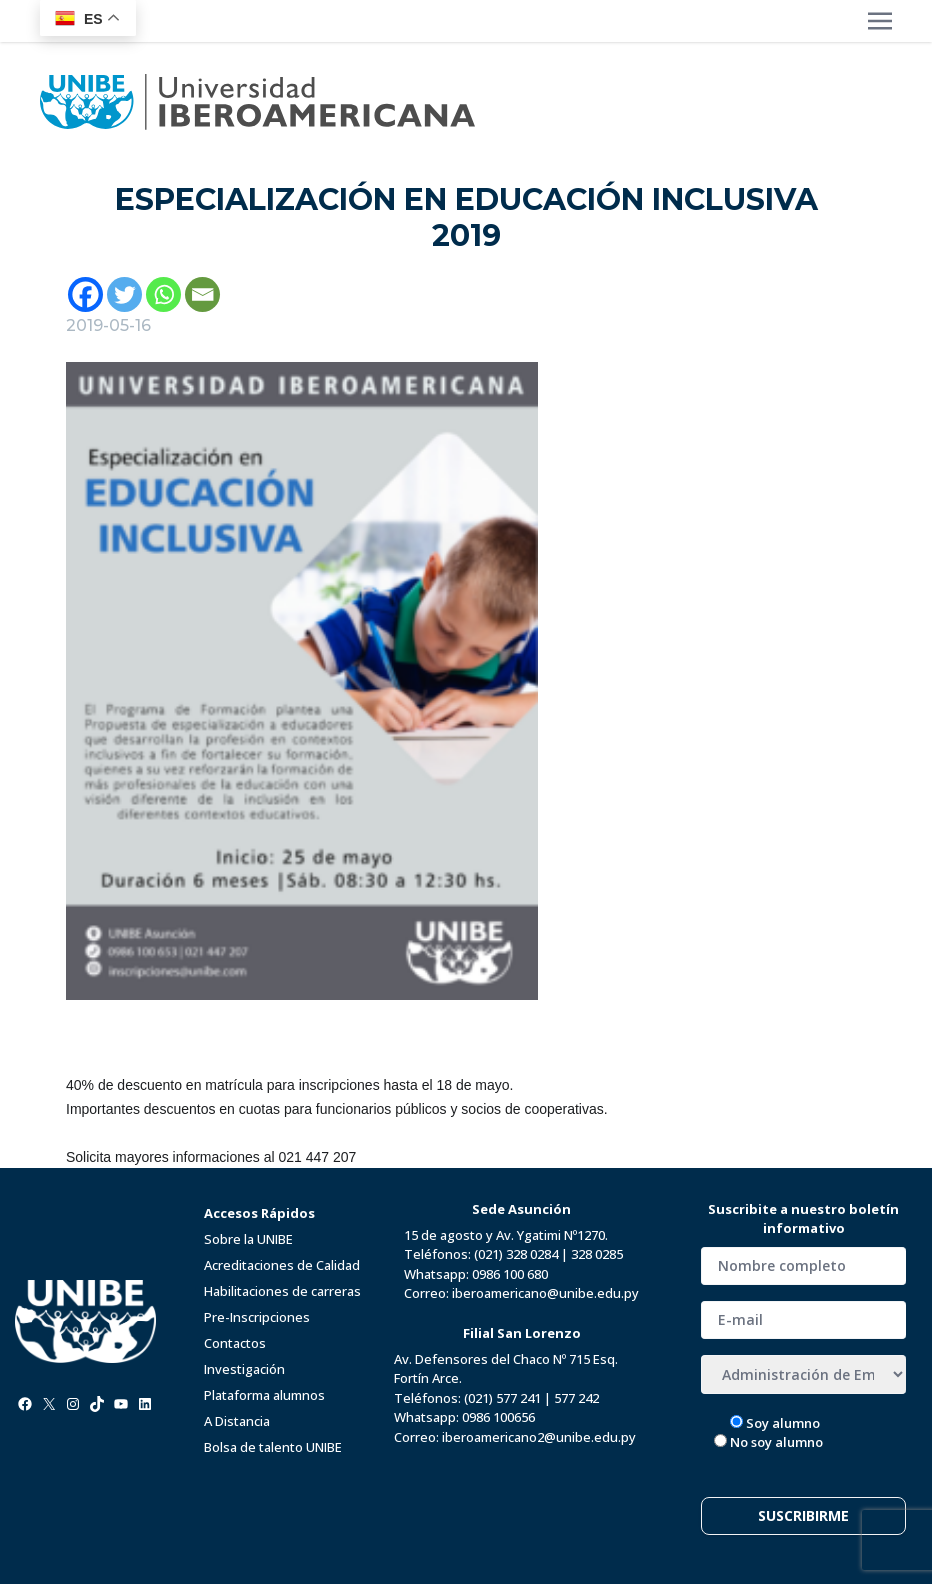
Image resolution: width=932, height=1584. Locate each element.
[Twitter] (124, 294)
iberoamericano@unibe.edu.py (545, 1293)
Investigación (244, 1369)
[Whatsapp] (163, 294)
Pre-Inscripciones (257, 1317)
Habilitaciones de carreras (282, 1291)
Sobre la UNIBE (248, 1239)
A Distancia (237, 1421)
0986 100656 (498, 1417)
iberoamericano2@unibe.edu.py (539, 1437)
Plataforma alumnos (264, 1395)
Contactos (235, 1343)
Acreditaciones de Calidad (282, 1265)
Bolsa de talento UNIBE (273, 1447)
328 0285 (597, 1254)
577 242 (576, 1398)
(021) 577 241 (502, 1398)
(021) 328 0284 (516, 1254)
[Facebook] (85, 294)
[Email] (202, 294)
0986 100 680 (510, 1274)
